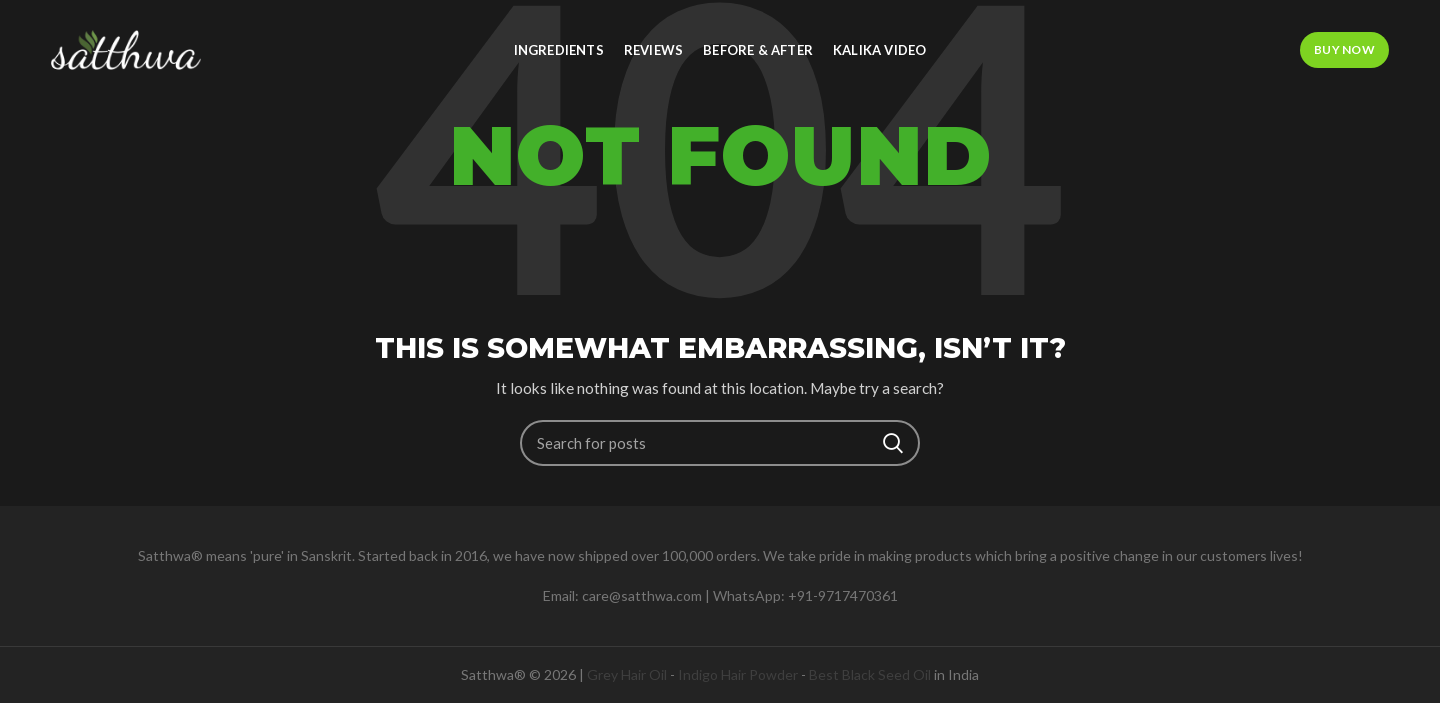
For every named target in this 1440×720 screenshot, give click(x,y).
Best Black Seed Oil (870, 674)
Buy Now (1344, 49)
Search (893, 443)
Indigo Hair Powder (738, 674)
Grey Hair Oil (627, 674)
